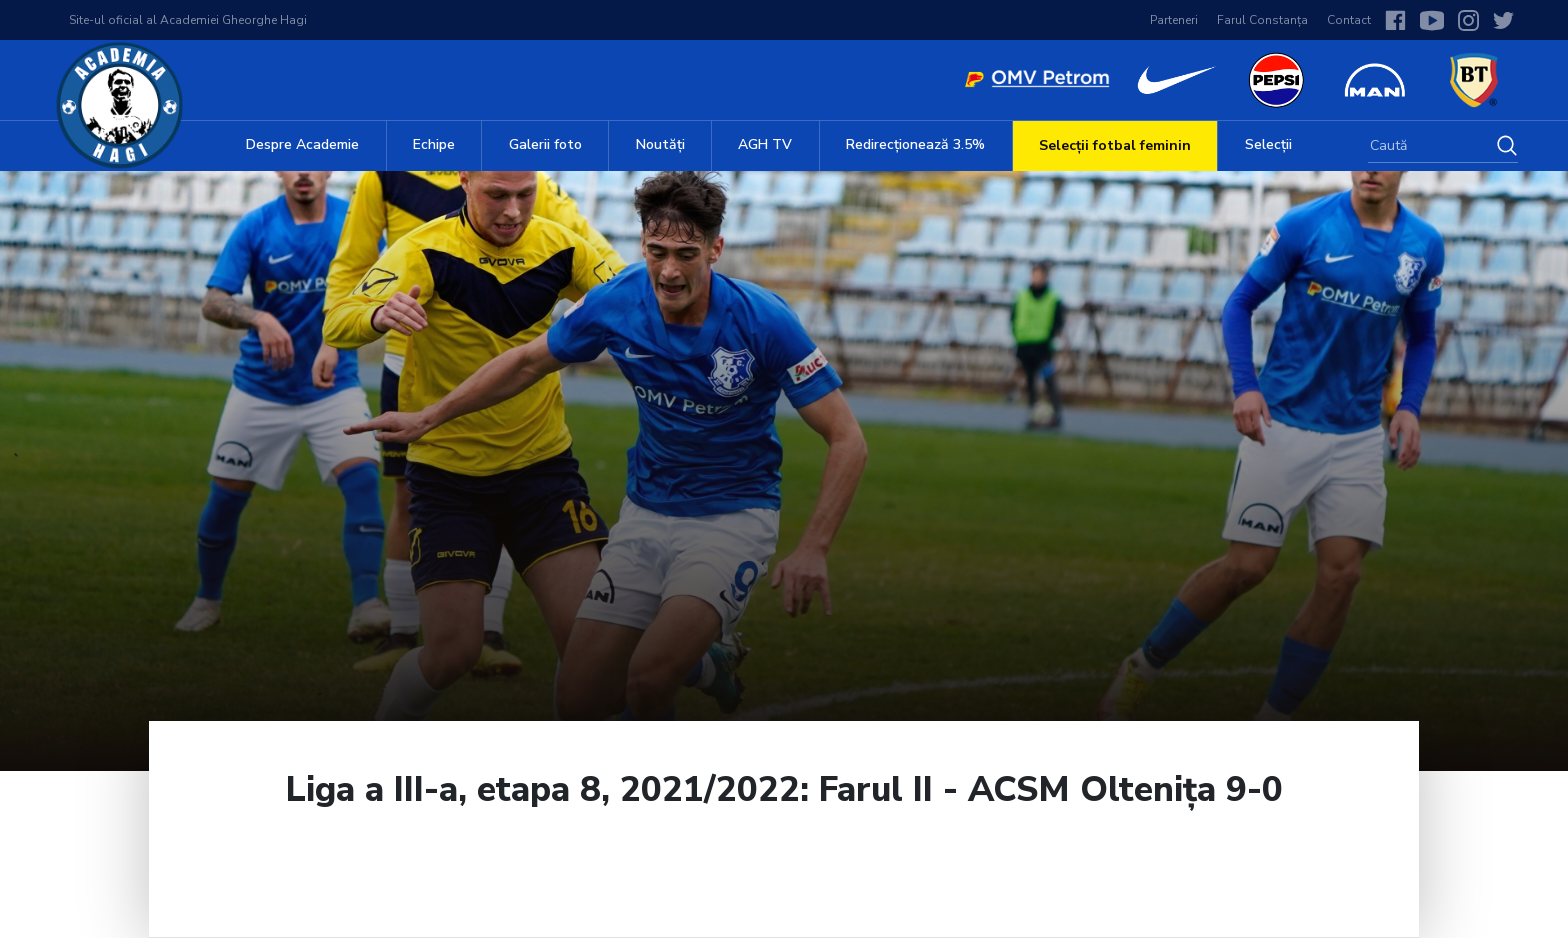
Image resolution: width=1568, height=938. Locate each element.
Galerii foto (545, 144)
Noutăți (660, 144)
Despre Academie (302, 144)
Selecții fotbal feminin (1115, 145)
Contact (1349, 20)
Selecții (1268, 144)
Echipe (434, 144)
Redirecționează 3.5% (915, 144)
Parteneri (1174, 20)
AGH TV (765, 144)
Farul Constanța (1262, 20)
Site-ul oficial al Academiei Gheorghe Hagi (188, 20)
